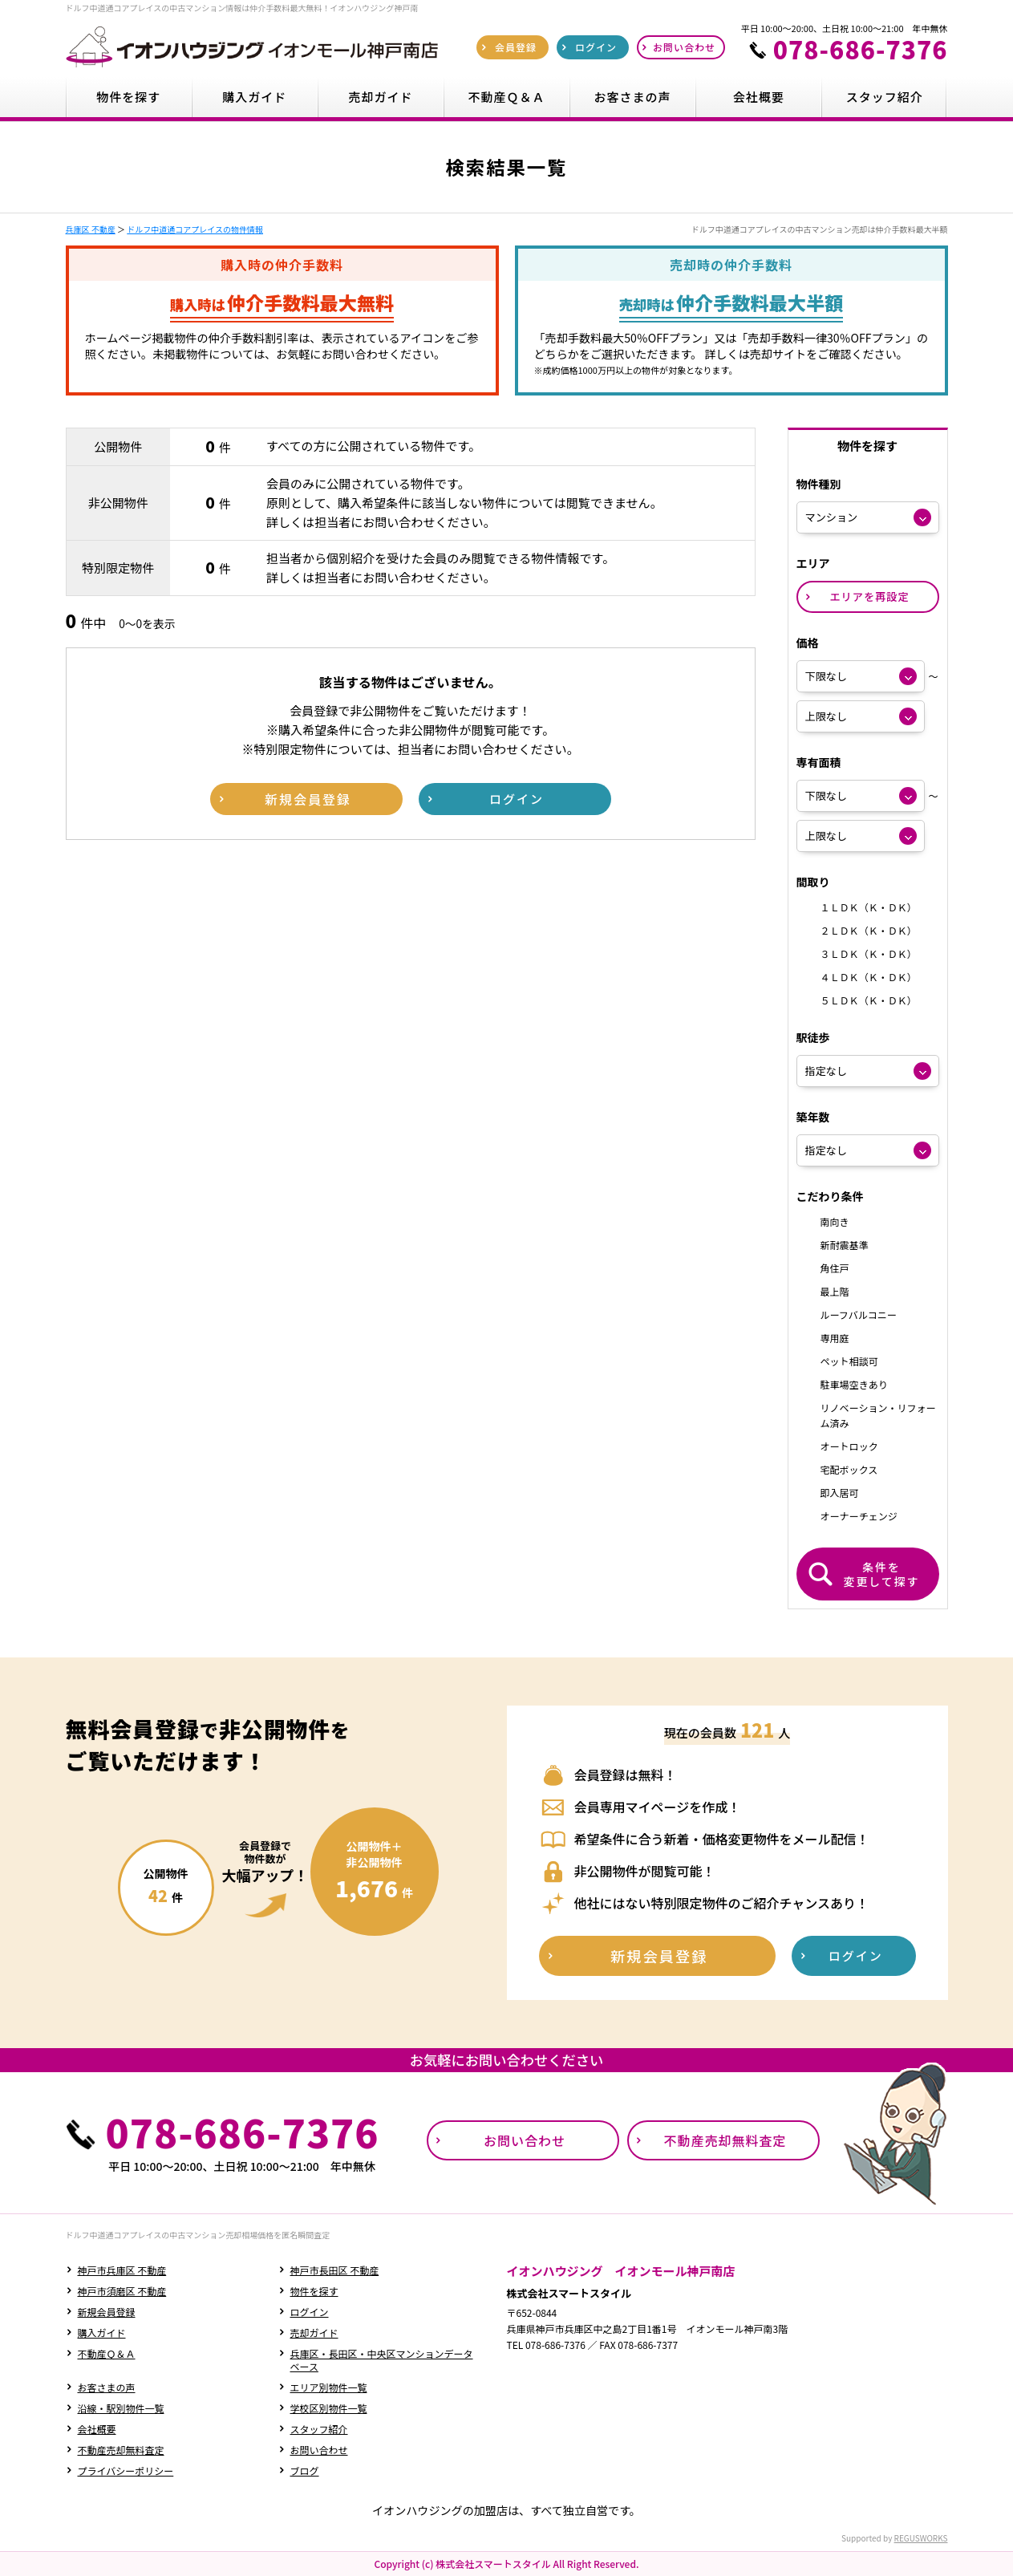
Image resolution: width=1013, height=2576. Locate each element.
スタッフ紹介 (319, 2429)
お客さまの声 (107, 2387)
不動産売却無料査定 (121, 2449)
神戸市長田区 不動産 (334, 2270)
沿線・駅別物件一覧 (121, 2408)
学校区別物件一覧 (328, 2408)
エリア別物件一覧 (328, 2387)
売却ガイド (314, 2332)
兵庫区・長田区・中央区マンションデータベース (381, 2360)
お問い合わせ (319, 2449)
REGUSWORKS (921, 2538)
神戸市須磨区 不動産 (122, 2291)
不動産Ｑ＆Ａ (107, 2353)
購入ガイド (102, 2332)
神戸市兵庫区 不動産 (122, 2270)
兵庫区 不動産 (90, 229)
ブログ (304, 2470)
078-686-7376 (860, 49)
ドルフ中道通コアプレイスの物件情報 (195, 229)
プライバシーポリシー (126, 2470)
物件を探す (314, 2291)
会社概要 (97, 2429)
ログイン (309, 2311)
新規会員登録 (107, 2311)
